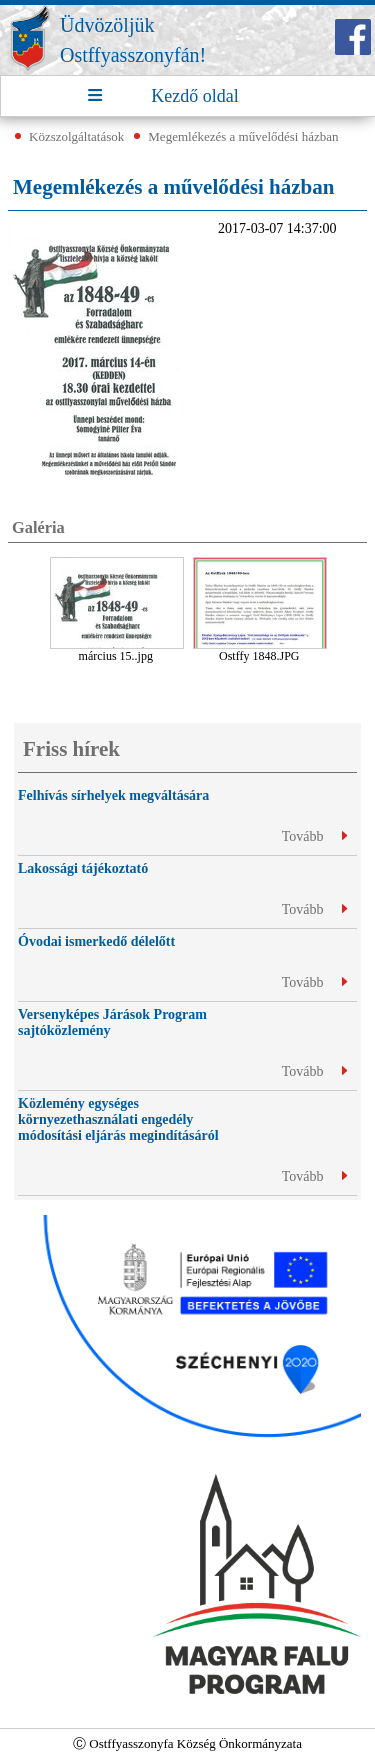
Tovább (314, 836)
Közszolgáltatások (76, 136)
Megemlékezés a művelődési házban (243, 136)
